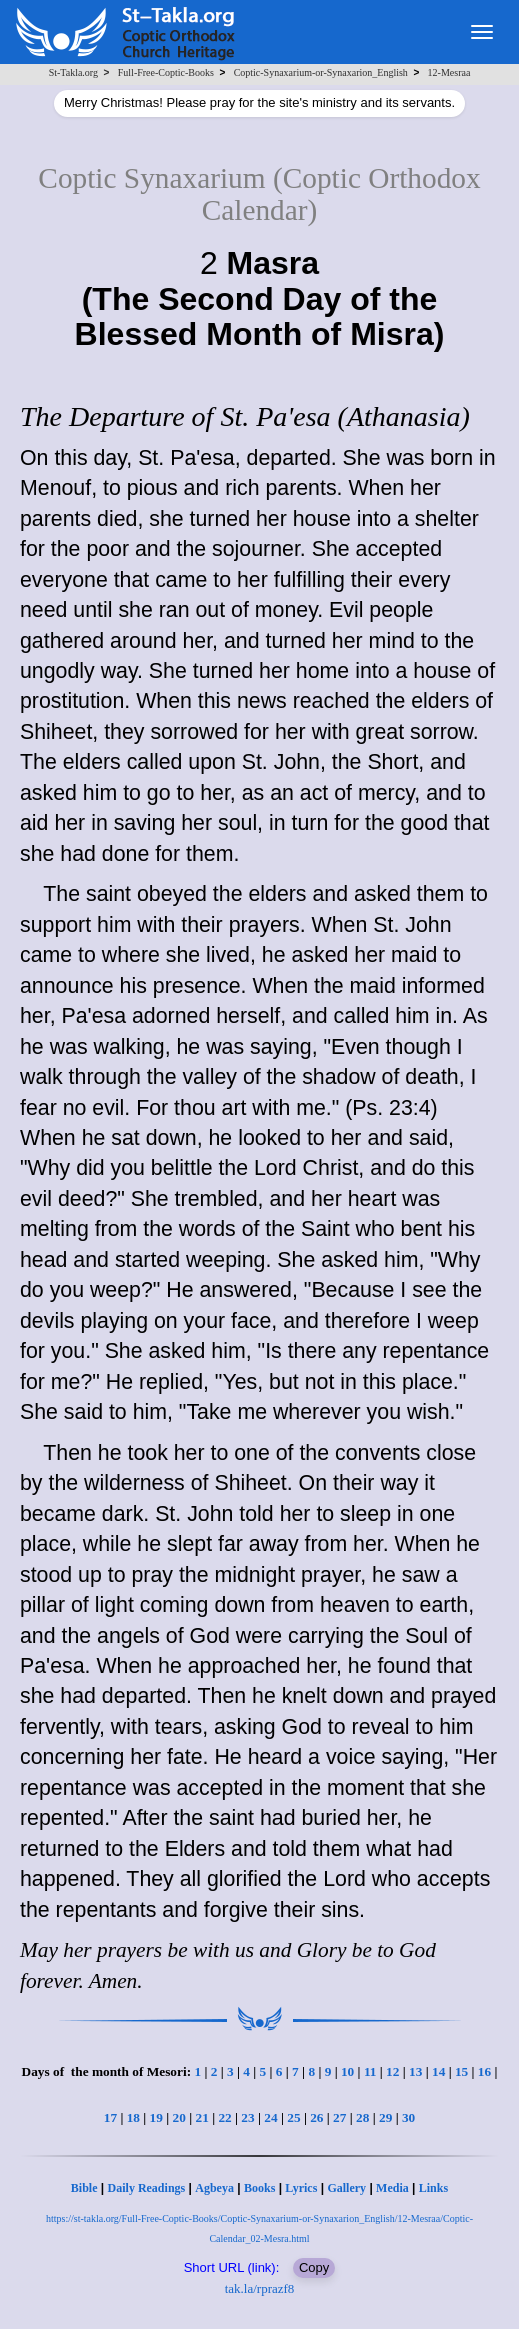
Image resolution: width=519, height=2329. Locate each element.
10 (347, 2071)
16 (484, 2071)
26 (316, 2117)
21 (201, 2117)
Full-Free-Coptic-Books (166, 72)
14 (438, 2071)
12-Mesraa (449, 72)
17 (110, 2117)
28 (362, 2117)
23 (247, 2117)
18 (133, 2117)
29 (385, 2117)
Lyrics (301, 2188)
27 (339, 2117)
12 (392, 2071)
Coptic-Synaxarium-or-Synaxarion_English (321, 72)
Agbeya (214, 2188)
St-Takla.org (73, 72)
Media (392, 2188)
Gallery (346, 2188)
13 (415, 2071)
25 (293, 2117)
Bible (84, 2188)
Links (433, 2188)
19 (156, 2117)
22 (224, 2117)
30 (408, 2117)
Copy (314, 2267)
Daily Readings (147, 2188)
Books (259, 2188)
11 (370, 2071)
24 (270, 2117)
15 (461, 2071)
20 (179, 2117)
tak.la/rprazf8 (260, 2288)
